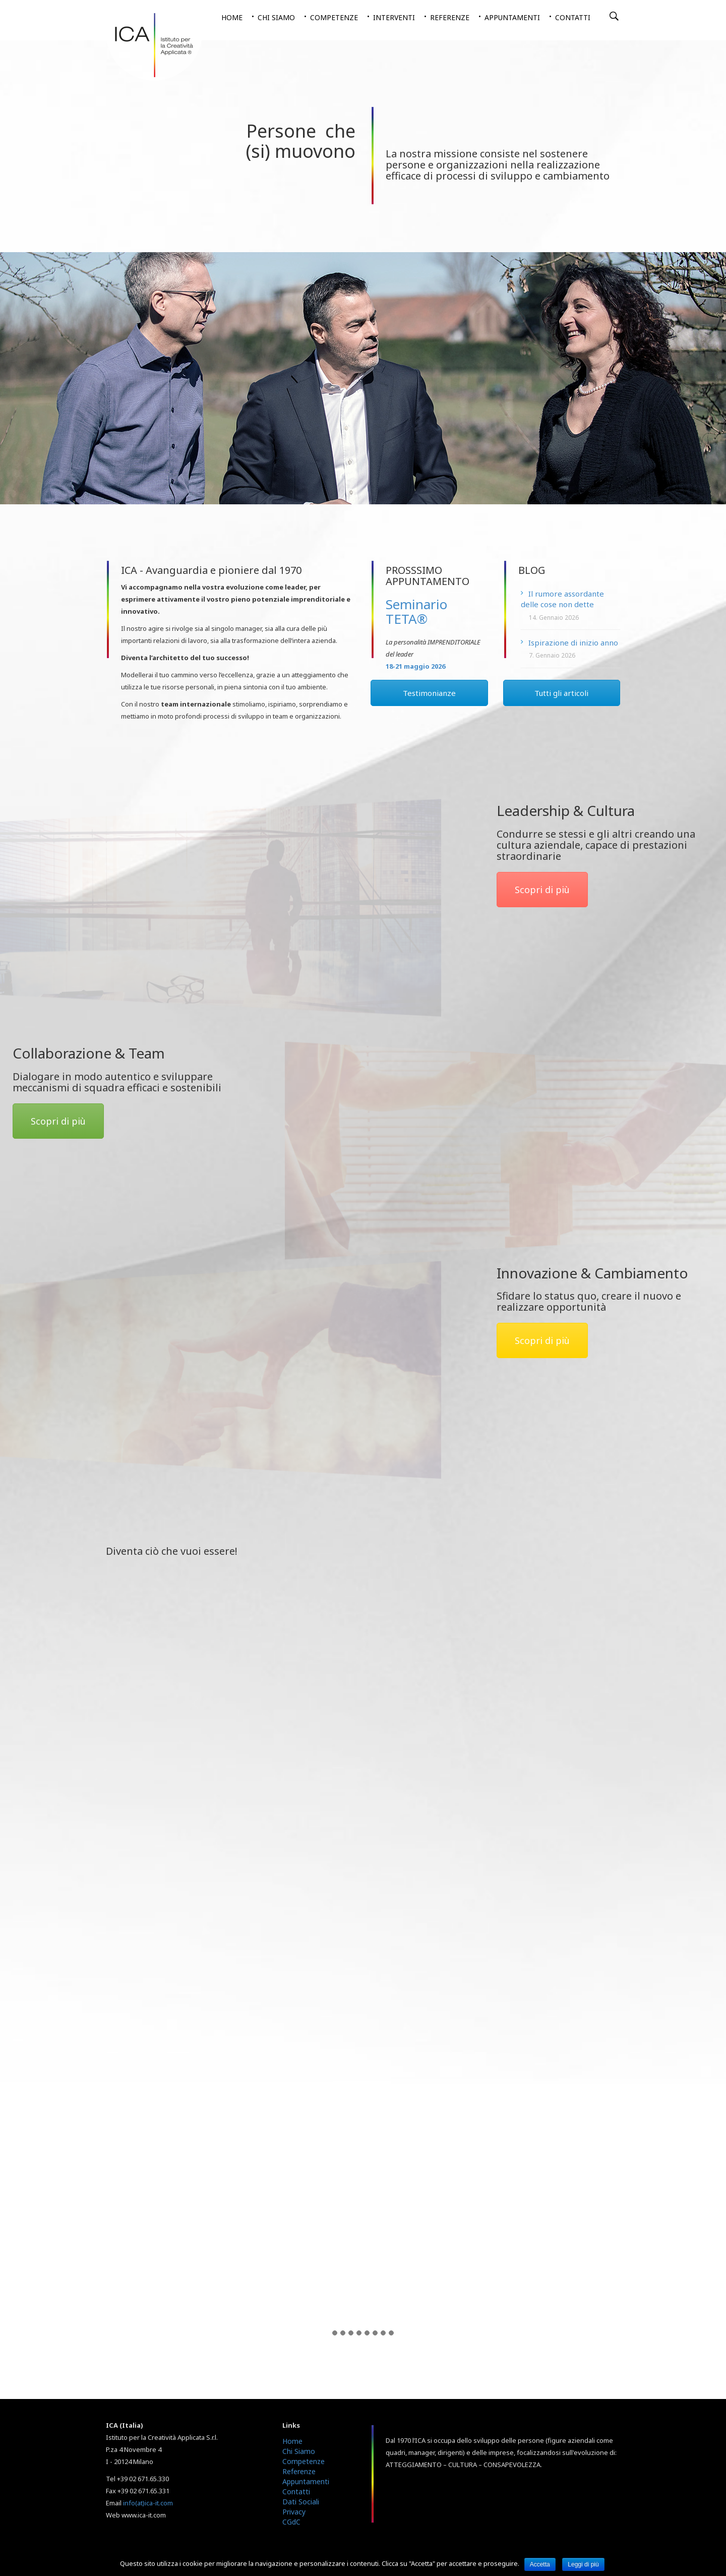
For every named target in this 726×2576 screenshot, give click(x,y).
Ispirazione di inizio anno (573, 642)
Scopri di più (542, 890)
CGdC (291, 2522)
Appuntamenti (512, 17)
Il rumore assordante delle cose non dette (562, 599)
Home (232, 17)
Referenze (449, 17)
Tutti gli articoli (561, 693)
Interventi (394, 17)
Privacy (294, 2511)
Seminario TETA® (416, 611)
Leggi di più (583, 2564)
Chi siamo (276, 17)
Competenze (334, 17)
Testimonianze (429, 693)
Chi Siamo (298, 2451)
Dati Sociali (300, 2501)
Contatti (572, 17)
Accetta (540, 2564)
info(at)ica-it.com (148, 2502)
